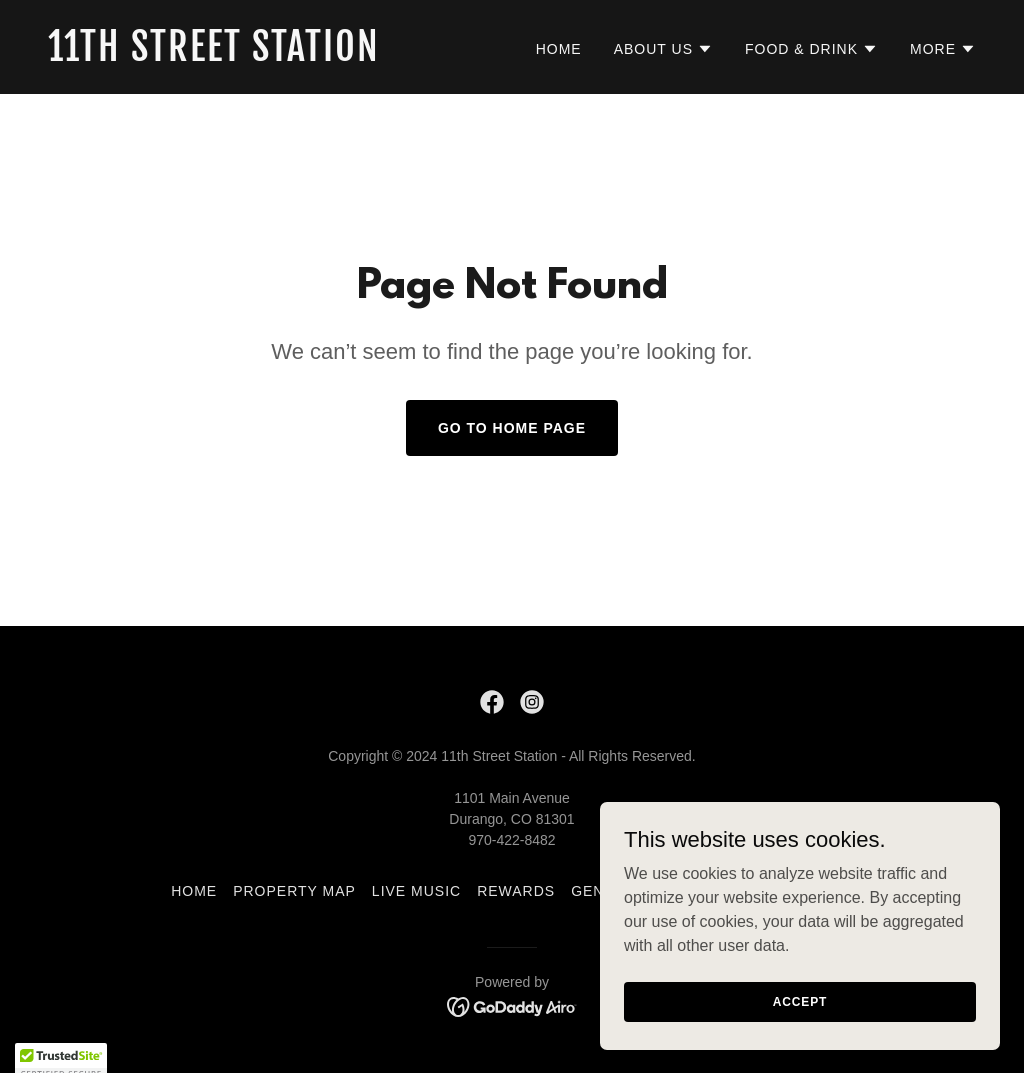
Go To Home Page (512, 428)
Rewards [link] (516, 891)
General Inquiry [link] (642, 891)
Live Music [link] (416, 891)
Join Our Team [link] (791, 891)
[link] (272, 55)
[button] (663, 49)
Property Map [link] (294, 891)
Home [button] (194, 891)
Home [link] (559, 49)
